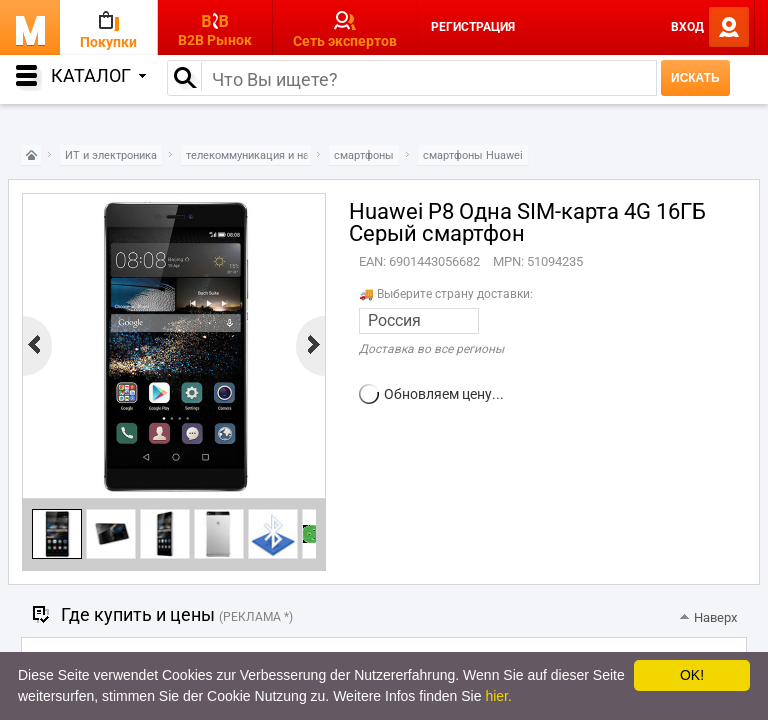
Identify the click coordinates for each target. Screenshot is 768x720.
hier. (498, 696)
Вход (687, 27)
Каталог (98, 75)
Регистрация (473, 27)
